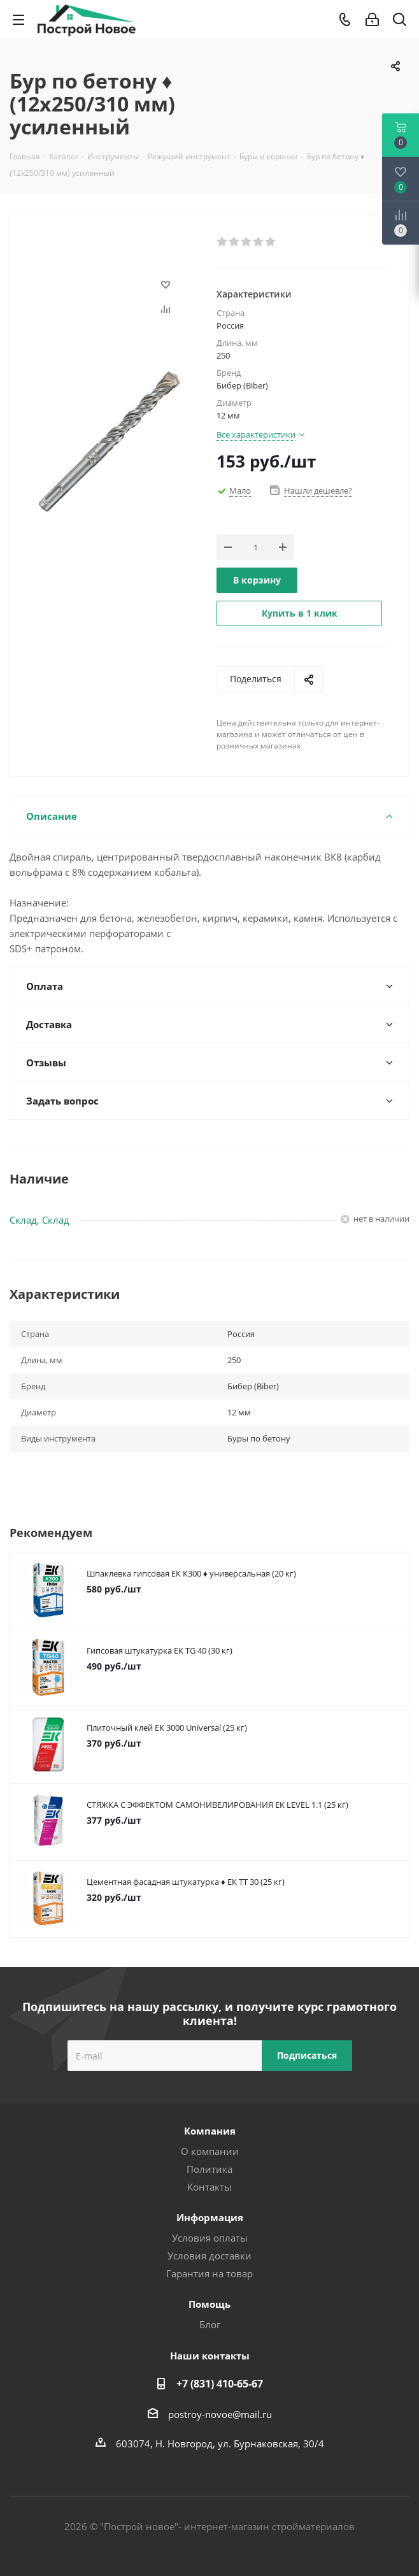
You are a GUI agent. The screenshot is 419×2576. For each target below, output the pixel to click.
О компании (210, 2151)
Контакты (209, 2186)
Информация (209, 2217)
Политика (209, 2169)
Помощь (209, 2304)
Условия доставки (209, 2255)
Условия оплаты (210, 2237)
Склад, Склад (39, 1219)
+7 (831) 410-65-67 (219, 2384)
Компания (210, 2130)
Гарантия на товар (209, 2273)
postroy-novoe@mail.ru (220, 2414)
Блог (209, 2324)
